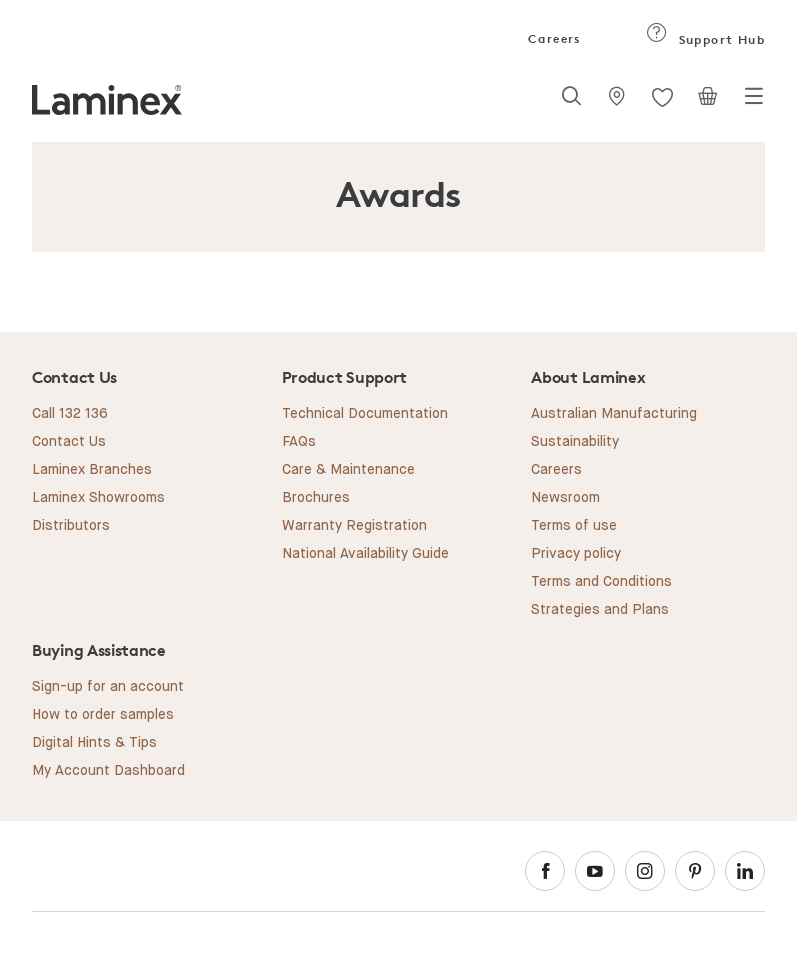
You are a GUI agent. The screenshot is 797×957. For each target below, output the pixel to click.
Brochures (316, 498)
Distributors (71, 526)
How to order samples (103, 715)
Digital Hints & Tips (94, 743)
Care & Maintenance (348, 470)
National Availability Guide (365, 554)
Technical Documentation (365, 414)
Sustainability (575, 442)
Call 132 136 (70, 414)
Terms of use (574, 526)
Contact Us (69, 442)
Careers (553, 38)
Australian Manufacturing (614, 414)
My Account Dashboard (108, 771)
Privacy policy (576, 554)
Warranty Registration (354, 526)
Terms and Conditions (601, 582)
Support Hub (705, 39)
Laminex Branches (92, 470)
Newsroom (565, 498)
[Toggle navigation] (754, 102)
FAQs (299, 442)
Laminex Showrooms (98, 498)
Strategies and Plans (600, 610)
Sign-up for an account (108, 687)
